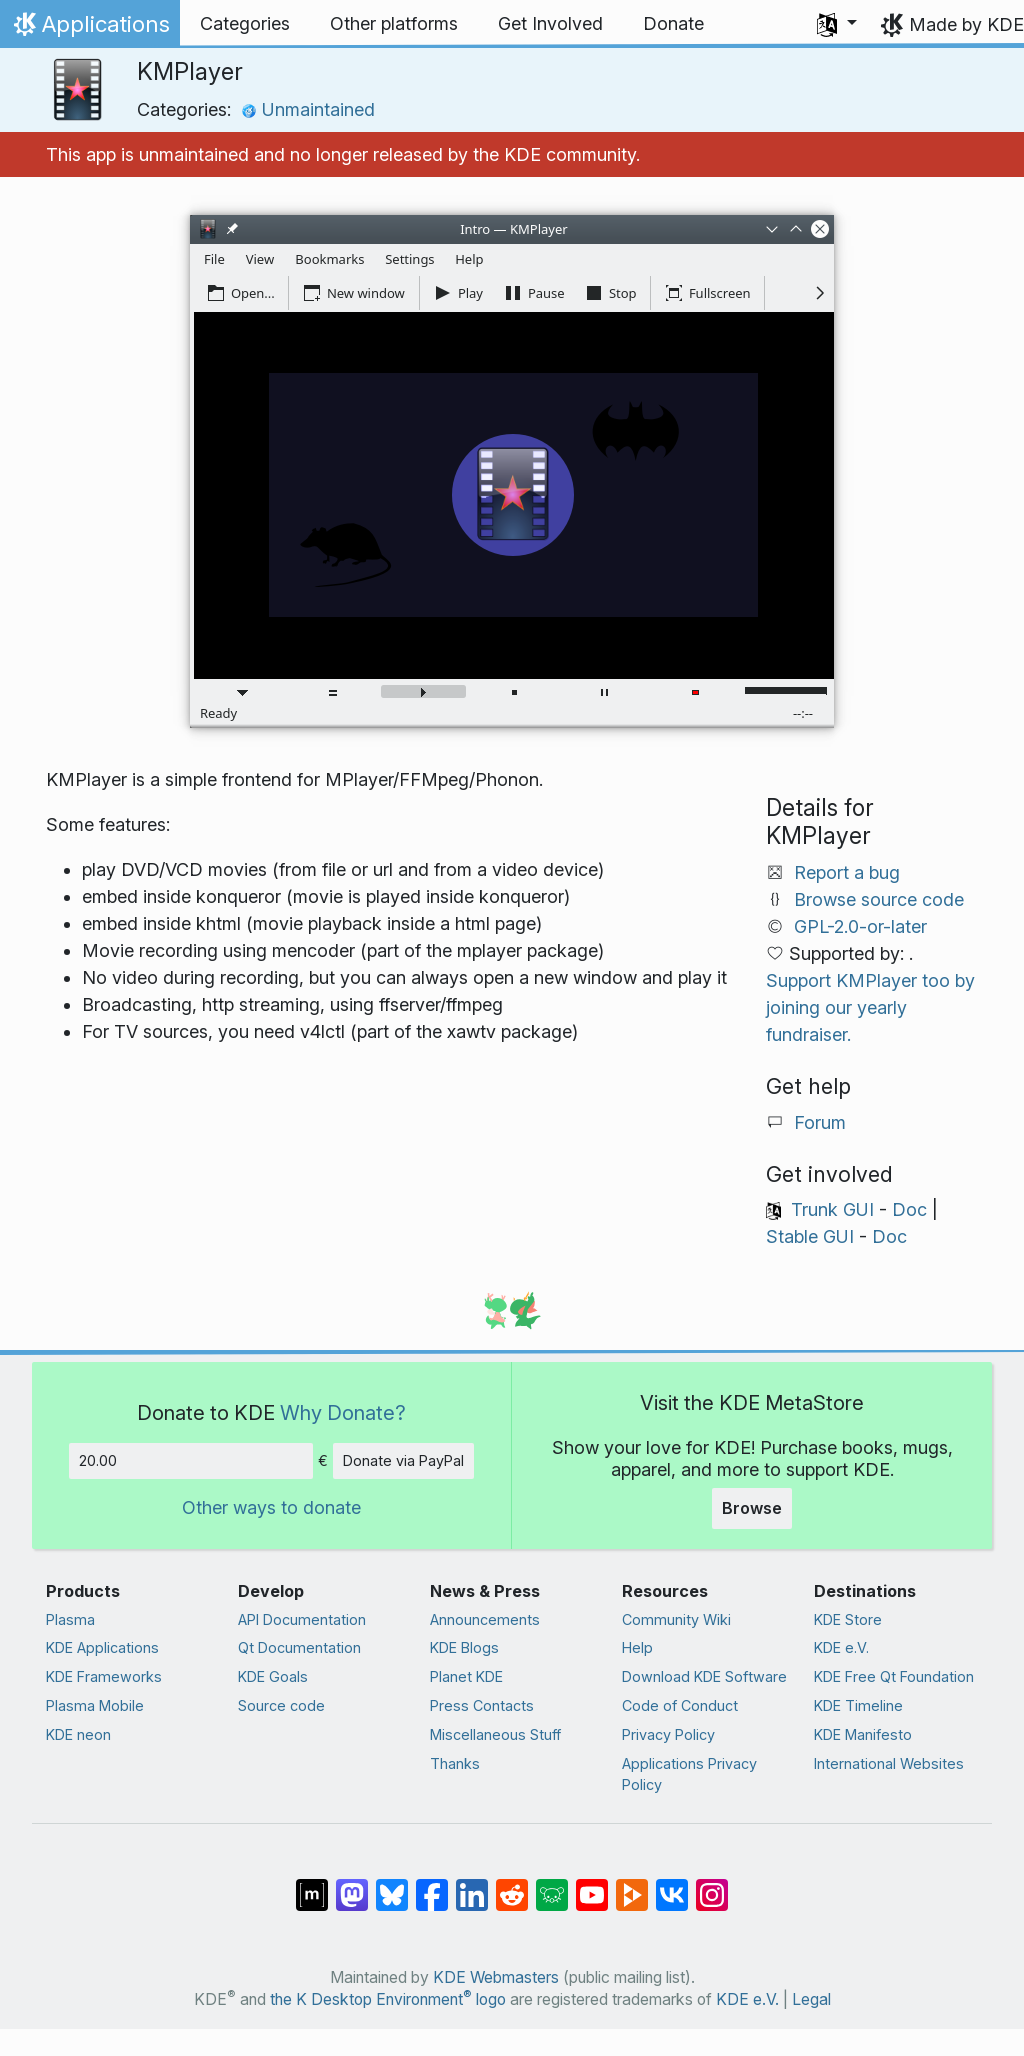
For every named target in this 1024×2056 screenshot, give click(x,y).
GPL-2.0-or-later (860, 926)
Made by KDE (966, 24)
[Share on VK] (672, 1885)
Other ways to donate (271, 1507)
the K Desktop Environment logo (388, 1999)
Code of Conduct (680, 1705)
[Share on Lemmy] (552, 1885)
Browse (752, 1508)
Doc (909, 1209)
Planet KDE (466, 1676)
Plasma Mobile (95, 1705)
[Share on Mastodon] (352, 1885)
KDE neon (78, 1734)
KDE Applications (102, 1647)
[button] (837, 24)
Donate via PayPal (403, 1460)
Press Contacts (482, 1705)
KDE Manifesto (863, 1734)
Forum (820, 1122)
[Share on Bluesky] (392, 1885)
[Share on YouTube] (592, 1885)
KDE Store (848, 1619)
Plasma (70, 1619)
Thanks (455, 1763)
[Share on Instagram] (712, 1885)
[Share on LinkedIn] (472, 1885)
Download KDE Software (704, 1676)
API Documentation (302, 1619)
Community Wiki (676, 1619)
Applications (89, 29)
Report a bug (847, 872)
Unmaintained (308, 109)
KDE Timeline (858, 1705)
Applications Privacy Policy (689, 1774)
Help (637, 1647)
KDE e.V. (841, 1647)
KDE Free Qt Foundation (894, 1676)
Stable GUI (810, 1236)
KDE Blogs (464, 1647)
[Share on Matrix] (312, 1885)
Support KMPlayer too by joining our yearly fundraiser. (870, 1007)
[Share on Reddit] (512, 1885)
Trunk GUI (832, 1209)
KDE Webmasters (496, 1977)
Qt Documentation (299, 1647)
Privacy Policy (668, 1734)
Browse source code (879, 899)
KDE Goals (273, 1676)
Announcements (485, 1619)
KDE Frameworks (104, 1676)
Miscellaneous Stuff (495, 1734)
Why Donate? (343, 1412)
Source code (281, 1705)
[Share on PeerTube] (632, 1885)
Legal (811, 1999)
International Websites (889, 1763)
